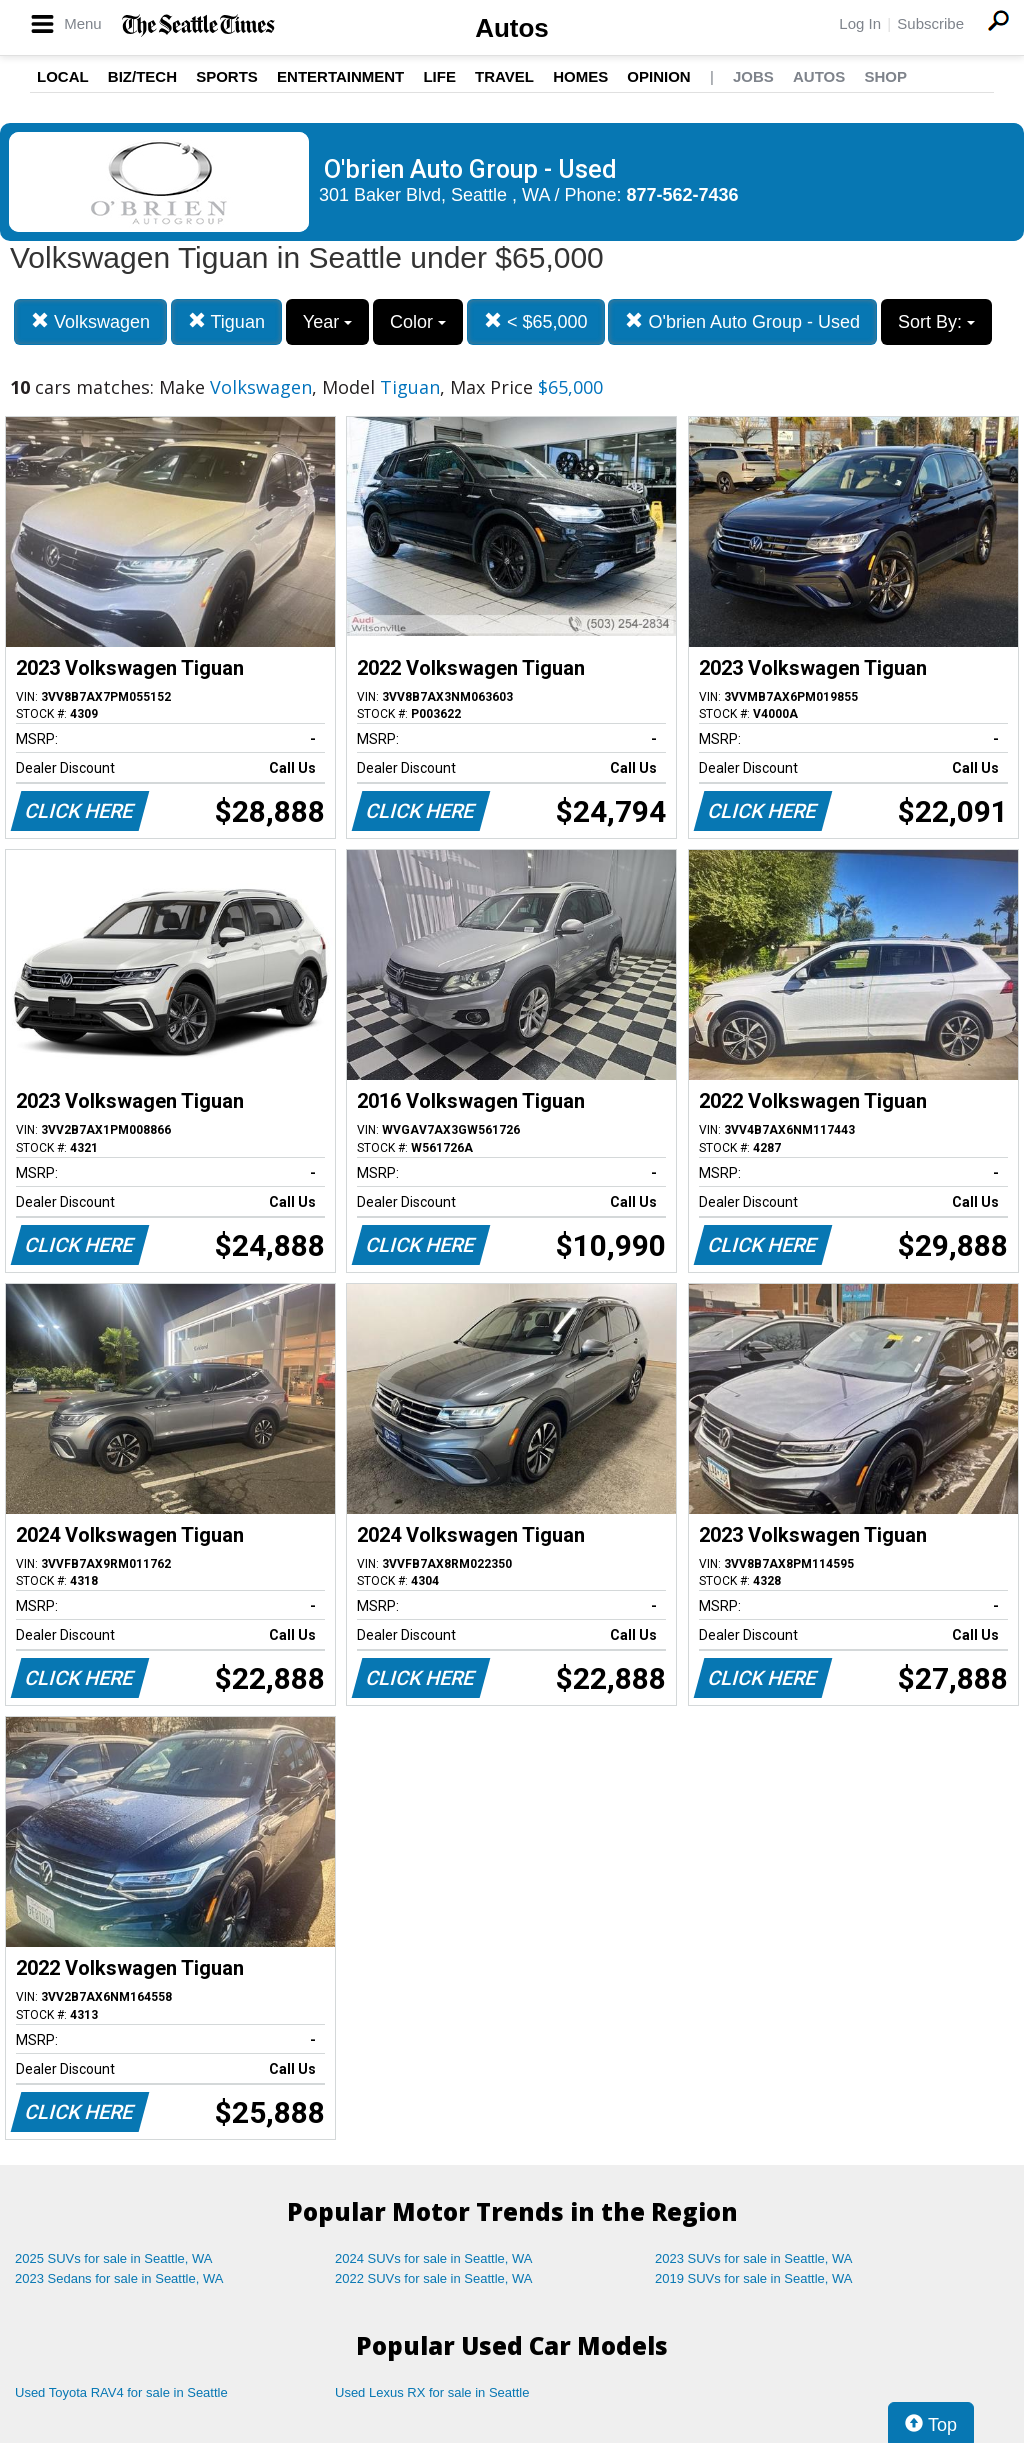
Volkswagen (90, 321)
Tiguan (226, 321)
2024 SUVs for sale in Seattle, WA (434, 2258)
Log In (860, 23)
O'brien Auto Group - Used (742, 321)
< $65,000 (536, 321)
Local (63, 76)
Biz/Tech (142, 76)
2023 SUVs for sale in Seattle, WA (754, 2258)
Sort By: (936, 322)
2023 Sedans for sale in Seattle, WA (119, 2278)
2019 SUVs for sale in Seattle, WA (754, 2278)
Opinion (658, 76)
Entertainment (340, 76)
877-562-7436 (683, 195)
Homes (580, 76)
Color (418, 322)
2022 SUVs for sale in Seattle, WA (434, 2278)
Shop (885, 76)
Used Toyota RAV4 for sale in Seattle (121, 2392)
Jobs (753, 76)
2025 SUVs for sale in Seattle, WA (114, 2258)
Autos (512, 28)
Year (327, 322)
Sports (227, 76)
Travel (504, 76)
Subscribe (930, 23)
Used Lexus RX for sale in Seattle (432, 2392)
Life (439, 76)
